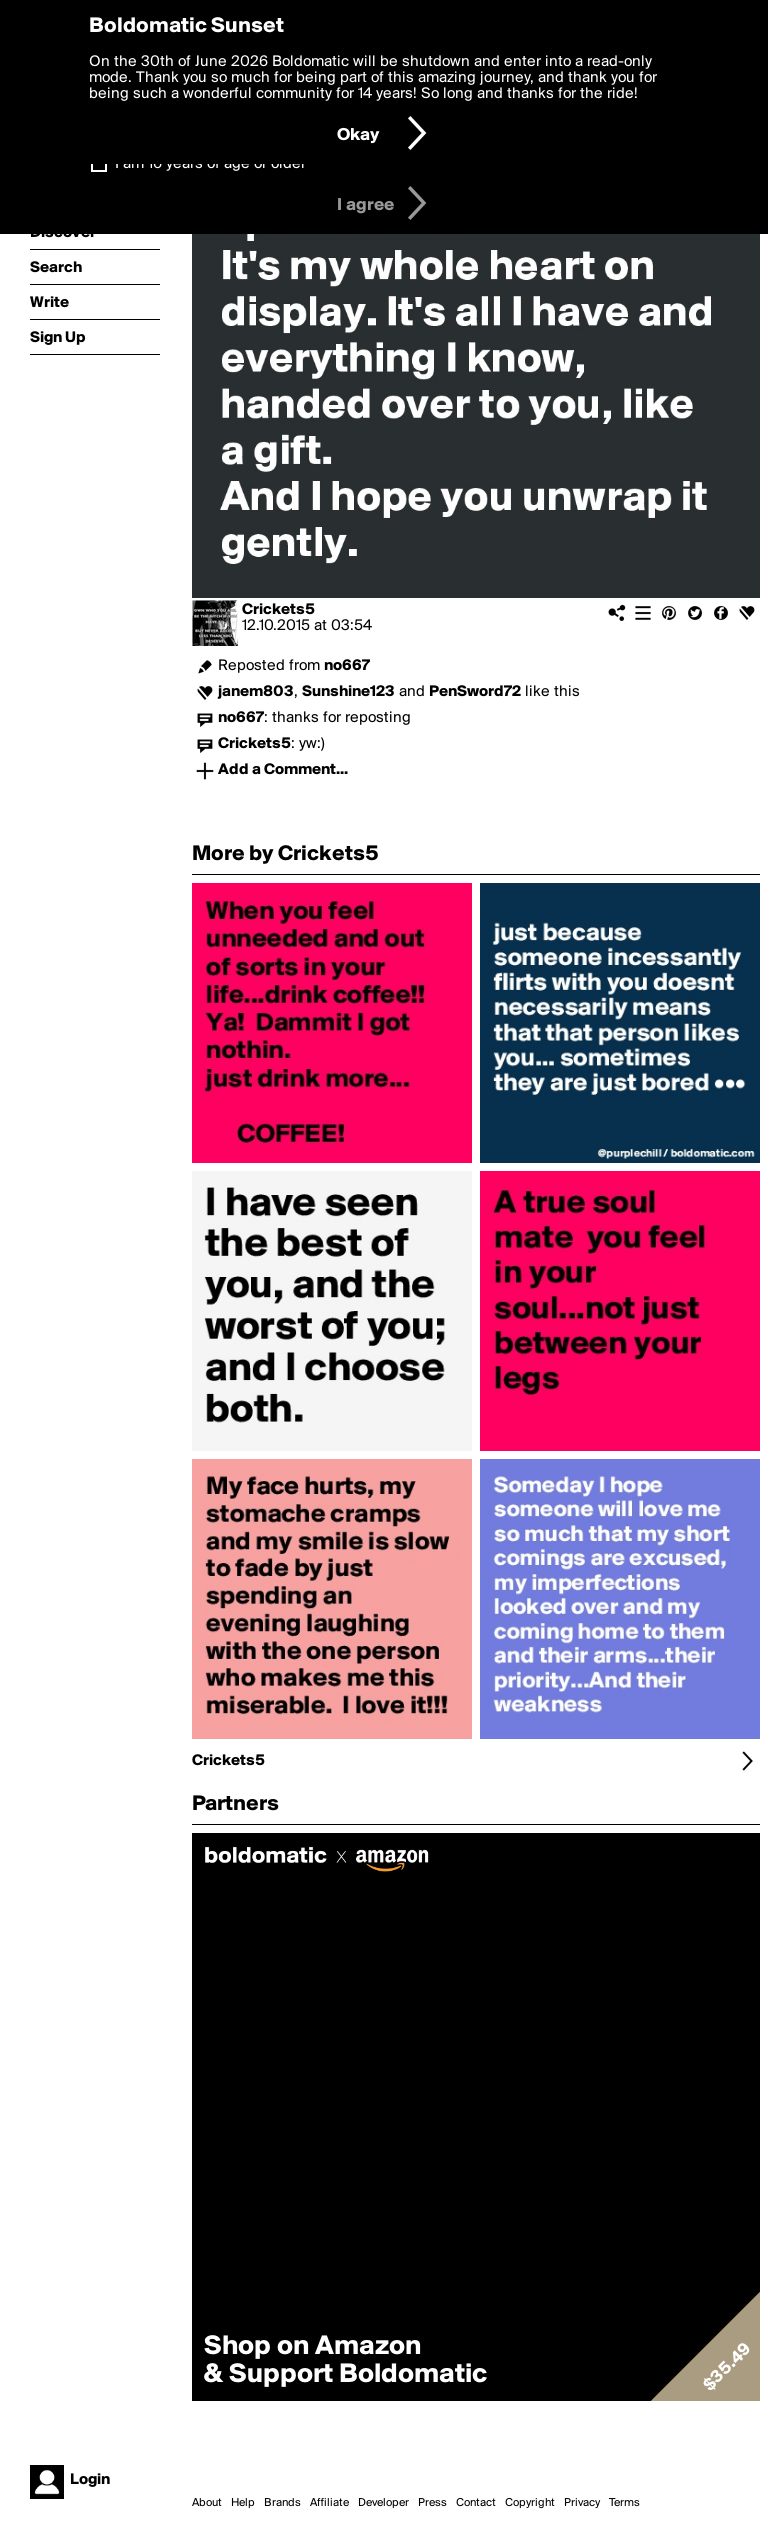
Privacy (582, 2503)
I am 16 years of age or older (210, 164)
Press (432, 2503)
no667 (347, 666)
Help (243, 2503)
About (207, 2503)
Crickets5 (278, 610)
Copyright (530, 2503)
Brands (282, 2503)
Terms (624, 2503)
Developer (383, 2503)
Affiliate (329, 2503)
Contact (476, 2503)
